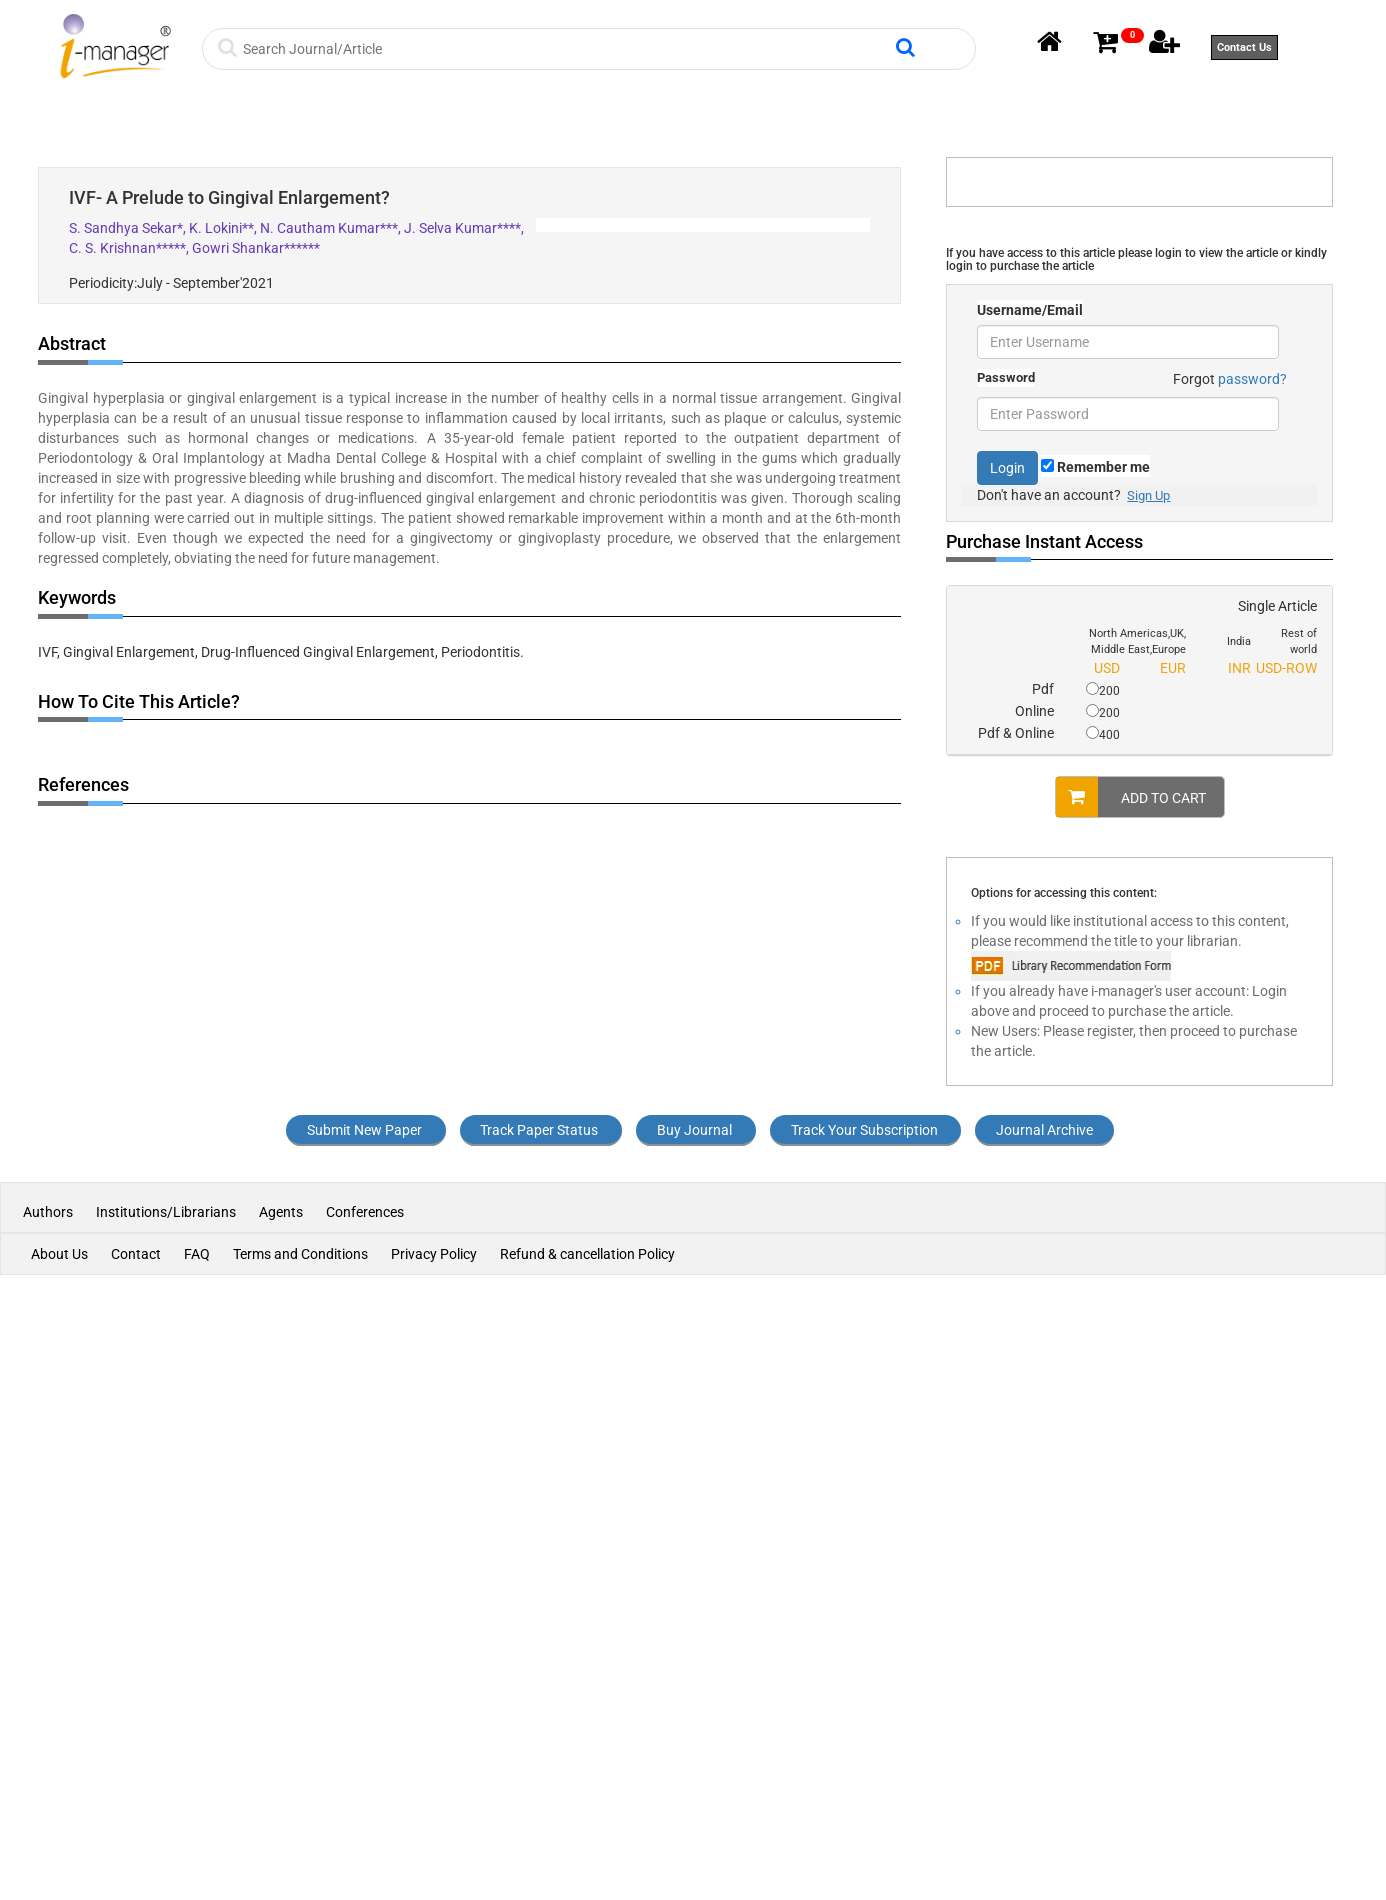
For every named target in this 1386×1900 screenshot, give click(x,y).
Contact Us (1244, 47)
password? (1252, 379)
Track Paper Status (539, 1130)
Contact (136, 1254)
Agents (281, 1212)
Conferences (365, 1212)
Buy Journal (694, 1130)
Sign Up (1148, 495)
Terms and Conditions (300, 1254)
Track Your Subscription (864, 1130)
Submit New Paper (364, 1130)
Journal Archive (1044, 1130)
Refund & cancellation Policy (587, 1254)
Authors (49, 1212)
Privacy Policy (434, 1254)
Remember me (1095, 467)
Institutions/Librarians (166, 1212)
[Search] (566, 49)
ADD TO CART (1131, 797)
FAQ (197, 1254)
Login (1007, 468)
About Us (59, 1254)
